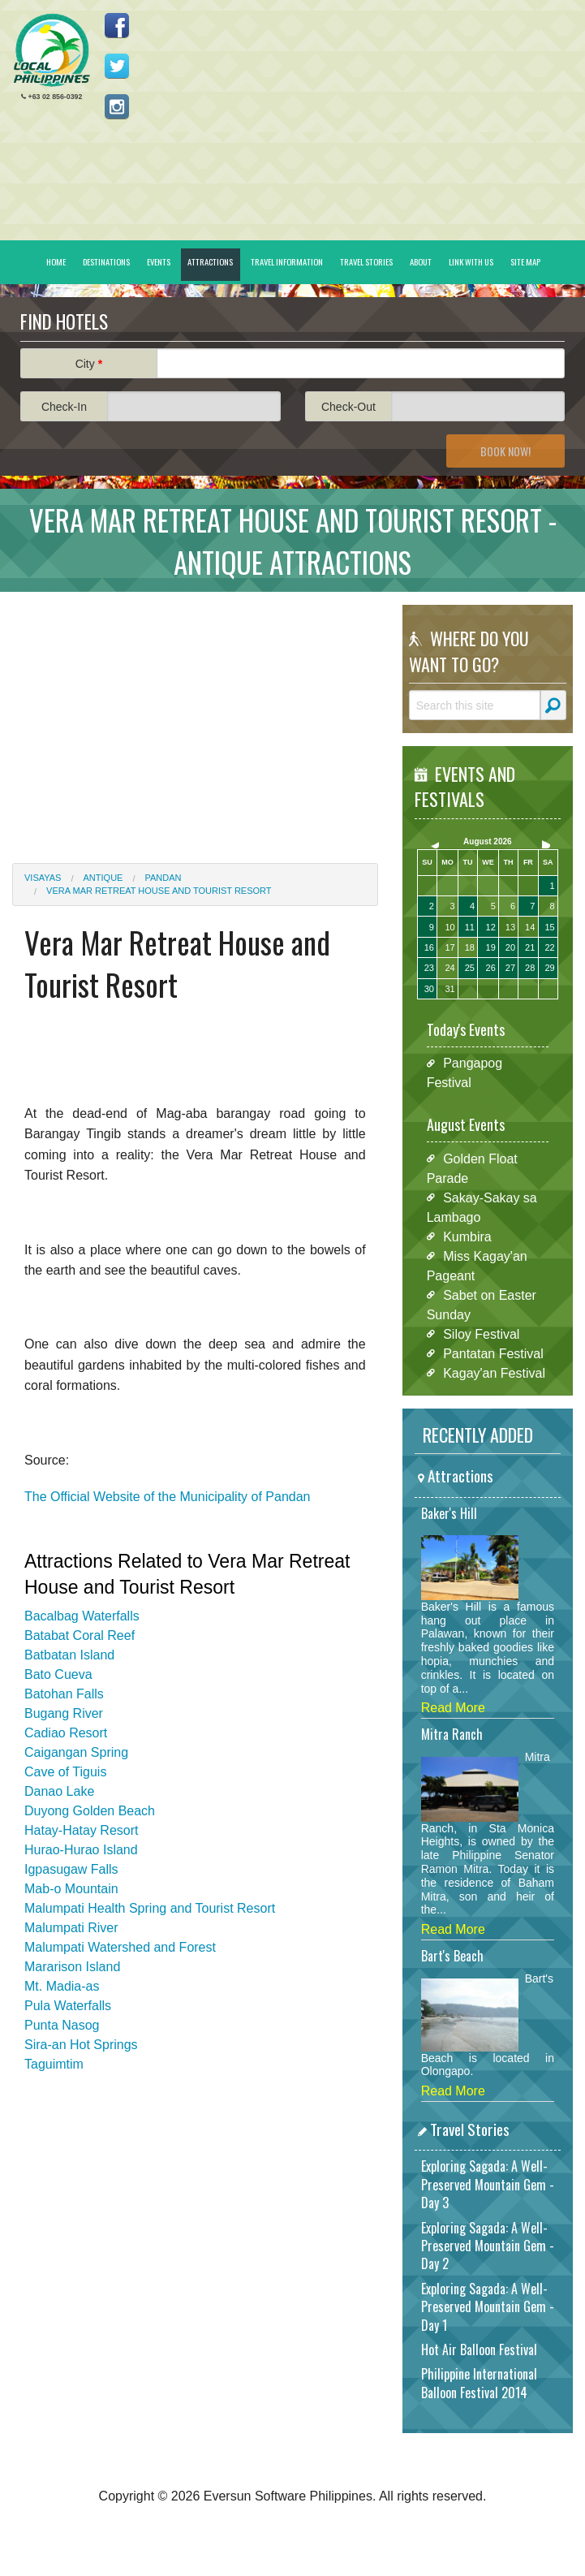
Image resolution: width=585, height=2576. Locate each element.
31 (449, 989)
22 (549, 947)
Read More (453, 1708)
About (421, 261)
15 (549, 927)
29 (549, 968)
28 (530, 968)
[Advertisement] (195, 717)
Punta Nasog (62, 2025)
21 (530, 947)
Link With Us (471, 261)
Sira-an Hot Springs (81, 2045)
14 (530, 927)
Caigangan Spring (76, 1752)
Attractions (210, 261)
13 (510, 927)
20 (510, 947)
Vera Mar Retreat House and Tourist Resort (159, 890)
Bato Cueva (58, 1674)
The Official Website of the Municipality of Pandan (169, 1497)
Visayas (42, 877)
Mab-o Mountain (71, 1889)
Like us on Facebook (117, 25)
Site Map (525, 261)
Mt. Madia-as (61, 1986)
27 (510, 968)
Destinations (106, 261)
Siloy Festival (481, 1333)
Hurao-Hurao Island (81, 1850)
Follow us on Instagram (117, 106)
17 (449, 947)
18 (470, 947)
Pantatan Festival (493, 1353)
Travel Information (287, 261)
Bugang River (63, 1713)
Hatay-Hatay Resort (81, 1830)
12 (491, 927)
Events (158, 261)
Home (56, 261)
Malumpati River (71, 1928)
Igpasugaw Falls (71, 1869)
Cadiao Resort (65, 1733)
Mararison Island (72, 1967)
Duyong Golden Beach (89, 1811)
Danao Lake (59, 1791)
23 (429, 968)
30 (429, 989)
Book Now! (505, 451)
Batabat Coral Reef (79, 1635)
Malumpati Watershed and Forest (120, 1947)
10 (449, 927)
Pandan (162, 877)
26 (491, 968)
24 (449, 968)
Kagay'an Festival (494, 1372)
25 (470, 968)
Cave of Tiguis (65, 1772)
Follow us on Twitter (117, 66)
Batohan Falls (64, 1694)
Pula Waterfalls (67, 2006)
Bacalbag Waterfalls (82, 1616)
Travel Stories (366, 261)
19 (491, 947)
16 (429, 947)
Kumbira (467, 1236)
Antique (103, 877)
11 (470, 927)
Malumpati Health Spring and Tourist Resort (149, 1908)
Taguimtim (54, 2064)
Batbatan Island (69, 1655)
